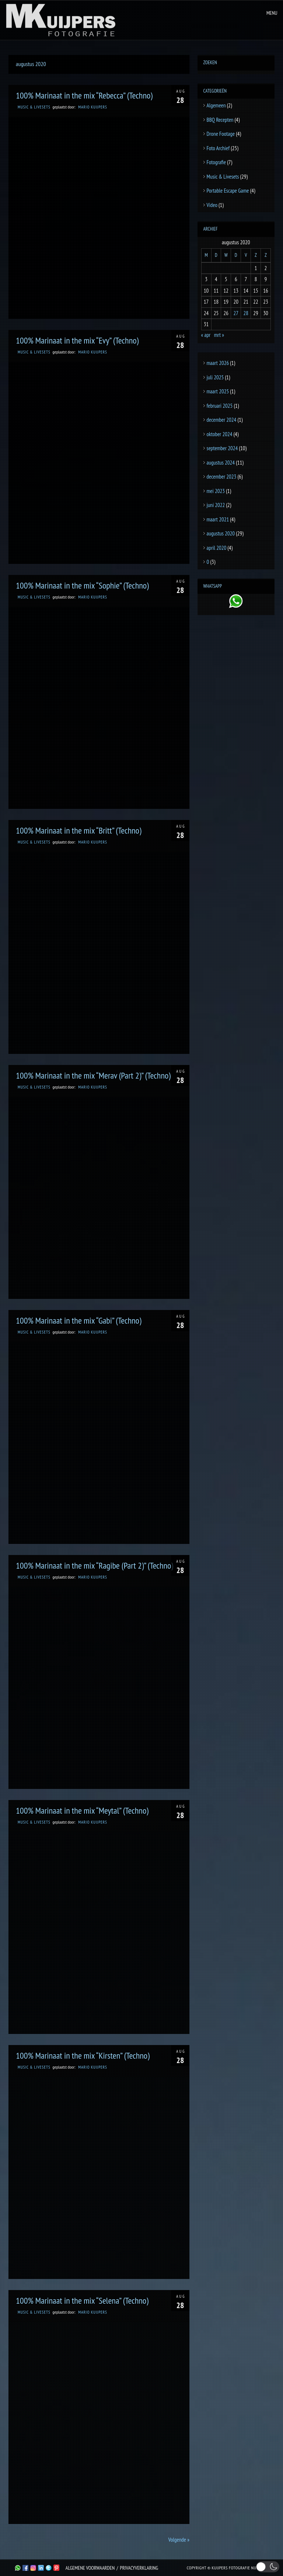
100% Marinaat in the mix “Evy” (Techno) (77, 340)
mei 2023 (216, 490)
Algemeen (216, 105)
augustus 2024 (221, 462)
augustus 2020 (221, 533)
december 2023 (222, 476)
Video (212, 204)
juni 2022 (216, 504)
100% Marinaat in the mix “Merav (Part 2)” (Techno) (93, 1075)
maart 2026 (218, 362)
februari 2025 (220, 405)
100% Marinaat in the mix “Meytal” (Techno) (82, 1810)
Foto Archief (218, 148)
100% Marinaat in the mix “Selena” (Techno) (82, 2300)
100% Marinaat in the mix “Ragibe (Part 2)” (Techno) (94, 1565)
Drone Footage (221, 133)
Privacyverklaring (139, 2568)
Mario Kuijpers (92, 107)
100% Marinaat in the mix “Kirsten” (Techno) (83, 2055)
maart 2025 (218, 391)
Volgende (178, 2539)
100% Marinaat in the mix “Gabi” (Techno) (78, 1320)
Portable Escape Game (228, 190)
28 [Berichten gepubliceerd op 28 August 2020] (245, 313)
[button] (267, 2566)
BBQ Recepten (220, 119)
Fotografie (216, 162)
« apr (206, 334)
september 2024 (222, 448)
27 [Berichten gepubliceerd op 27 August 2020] (236, 313)
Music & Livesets (34, 107)
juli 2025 (215, 377)
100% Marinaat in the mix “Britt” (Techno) (79, 830)
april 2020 (217, 547)
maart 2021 (218, 519)
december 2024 (222, 419)
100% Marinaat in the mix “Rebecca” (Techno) (84, 95)
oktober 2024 (220, 434)
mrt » (219, 334)
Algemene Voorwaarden (90, 2568)
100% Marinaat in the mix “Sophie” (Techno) (82, 585)
